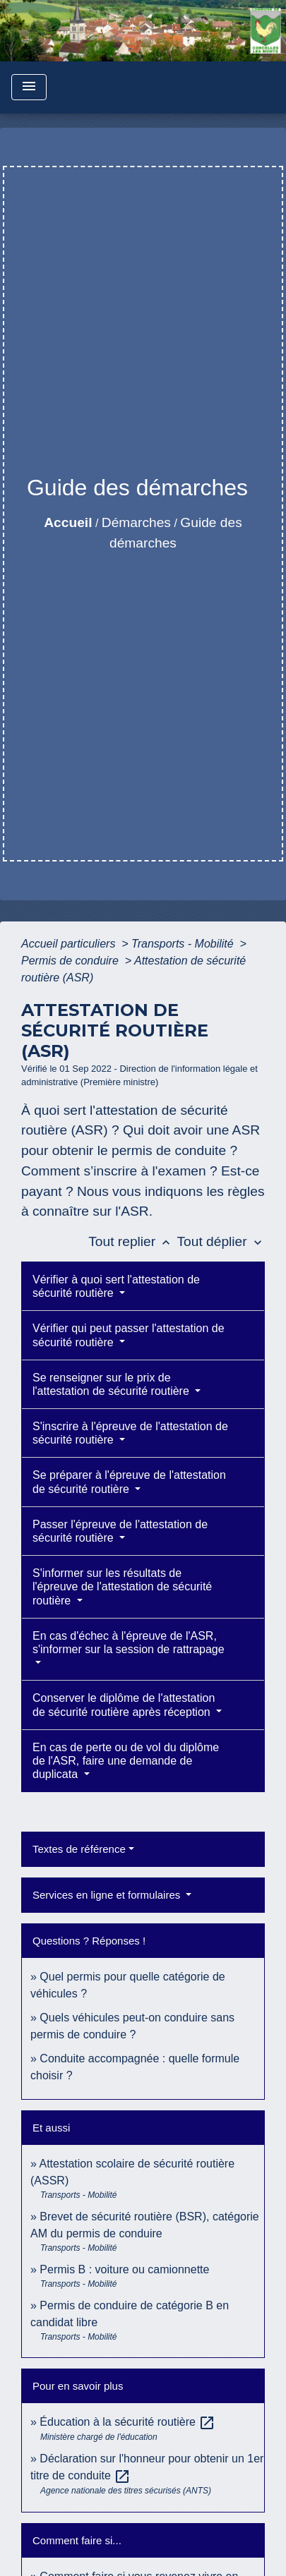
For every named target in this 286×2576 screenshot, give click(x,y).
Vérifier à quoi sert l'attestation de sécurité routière (116, 1286)
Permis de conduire (71, 961)
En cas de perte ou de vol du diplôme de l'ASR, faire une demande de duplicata (125, 1760)
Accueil (68, 522)
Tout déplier (221, 1241)
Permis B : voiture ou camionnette (124, 2269)
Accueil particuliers (70, 944)
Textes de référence (79, 1849)
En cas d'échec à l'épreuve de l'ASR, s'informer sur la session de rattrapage (128, 1642)
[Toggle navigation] (29, 87)
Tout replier (132, 1241)
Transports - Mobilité (184, 944)
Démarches (136, 522)
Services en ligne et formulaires (107, 1895)
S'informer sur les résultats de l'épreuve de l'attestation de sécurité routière (122, 1586)
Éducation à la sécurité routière (127, 2422)
